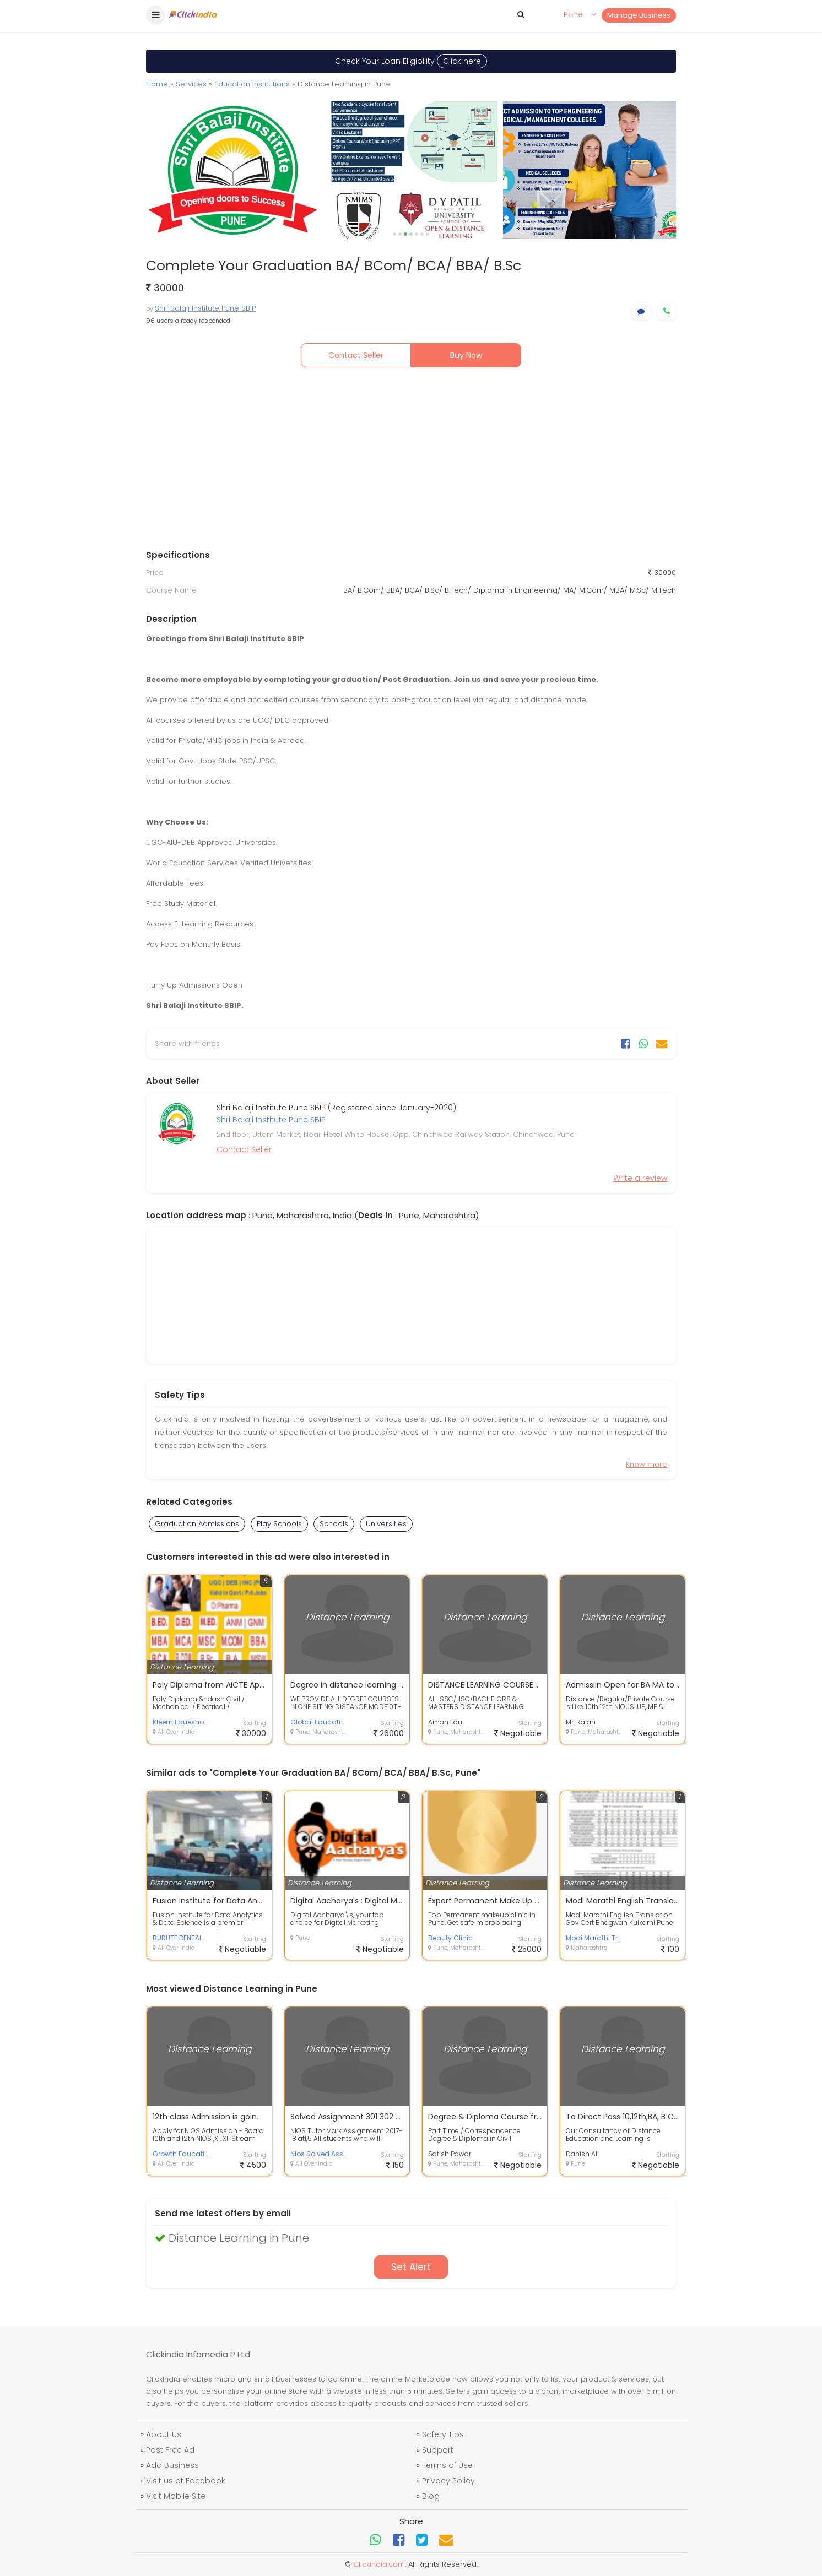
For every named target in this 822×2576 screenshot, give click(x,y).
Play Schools (279, 1524)
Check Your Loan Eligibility (411, 61)
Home (157, 84)
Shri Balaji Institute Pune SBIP (205, 308)
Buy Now (466, 355)
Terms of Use (447, 2465)
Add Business (172, 2465)
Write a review (640, 1178)
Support (437, 2449)
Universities (386, 1524)
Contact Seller (355, 355)
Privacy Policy (448, 2480)
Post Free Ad (170, 2449)
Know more (646, 1464)
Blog (431, 2496)
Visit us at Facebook (185, 2480)
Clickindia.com (379, 2564)
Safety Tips (443, 2434)
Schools (334, 1524)
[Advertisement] (411, 461)
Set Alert (411, 2267)
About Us (163, 2434)
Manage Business (638, 15)
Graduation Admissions (197, 1524)
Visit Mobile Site (176, 2496)
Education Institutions (252, 84)
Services (191, 84)
